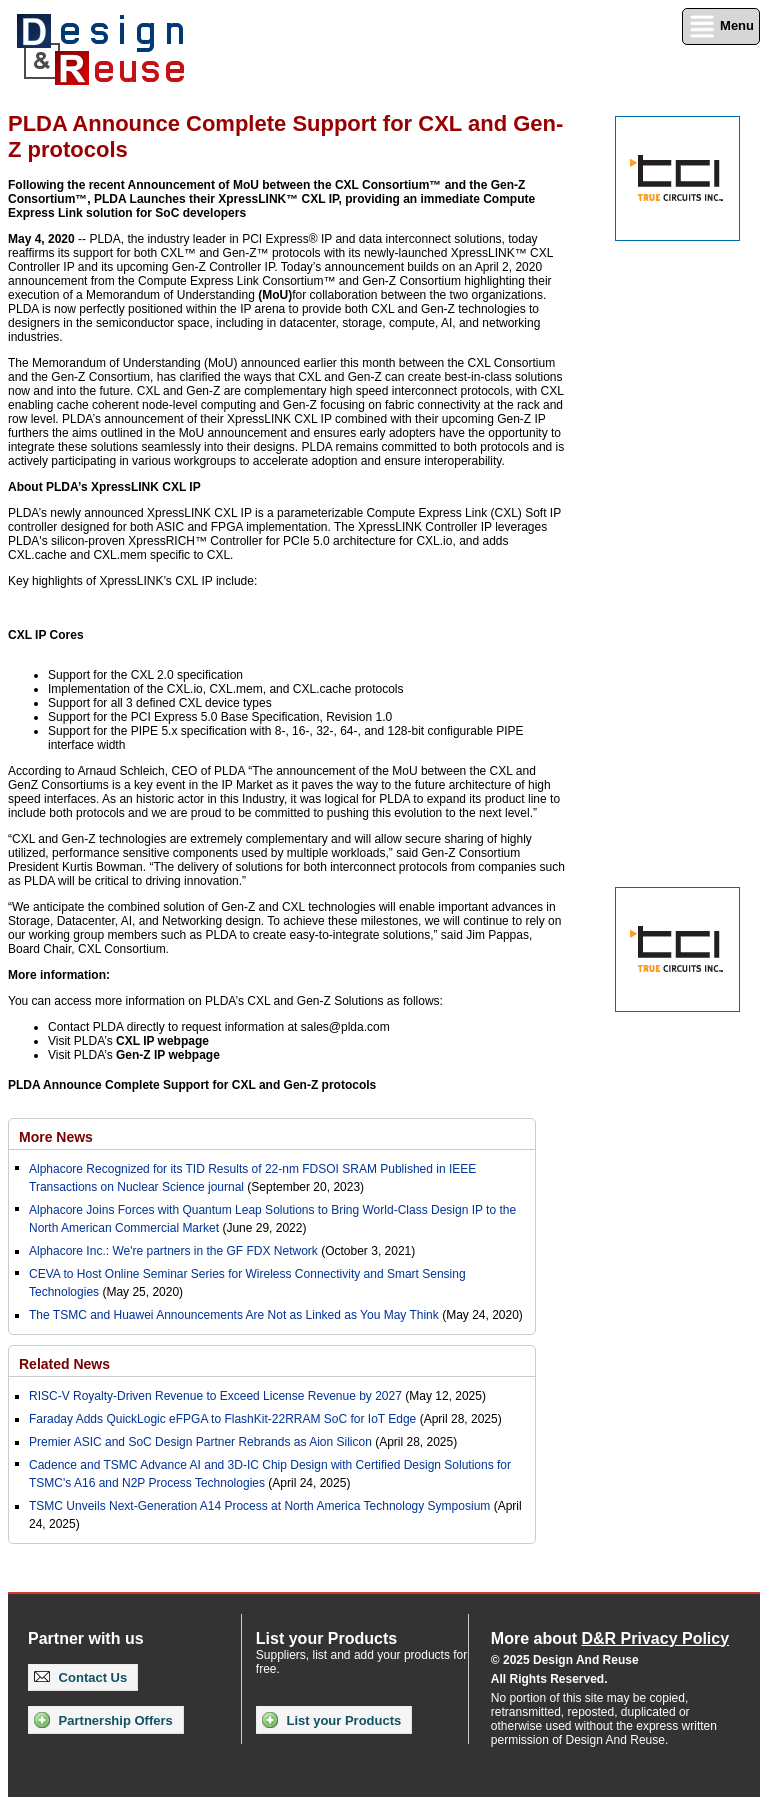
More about (610, 1638)
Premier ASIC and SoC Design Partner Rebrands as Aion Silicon (202, 1442)
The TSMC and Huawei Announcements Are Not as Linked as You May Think (234, 1315)
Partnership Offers (103, 1720)
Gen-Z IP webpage (168, 1055)
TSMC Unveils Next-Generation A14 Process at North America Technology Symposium (259, 1506)
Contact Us (80, 1677)
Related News (64, 1364)
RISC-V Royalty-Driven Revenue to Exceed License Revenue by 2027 (215, 1396)
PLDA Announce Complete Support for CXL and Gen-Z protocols (192, 1085)
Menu (721, 26)
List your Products (331, 1720)
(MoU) (275, 295)
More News (56, 1137)
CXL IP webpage (162, 1041)
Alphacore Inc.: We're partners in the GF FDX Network (173, 1251)
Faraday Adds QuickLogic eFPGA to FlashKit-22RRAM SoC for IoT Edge (222, 1419)
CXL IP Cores (46, 635)
